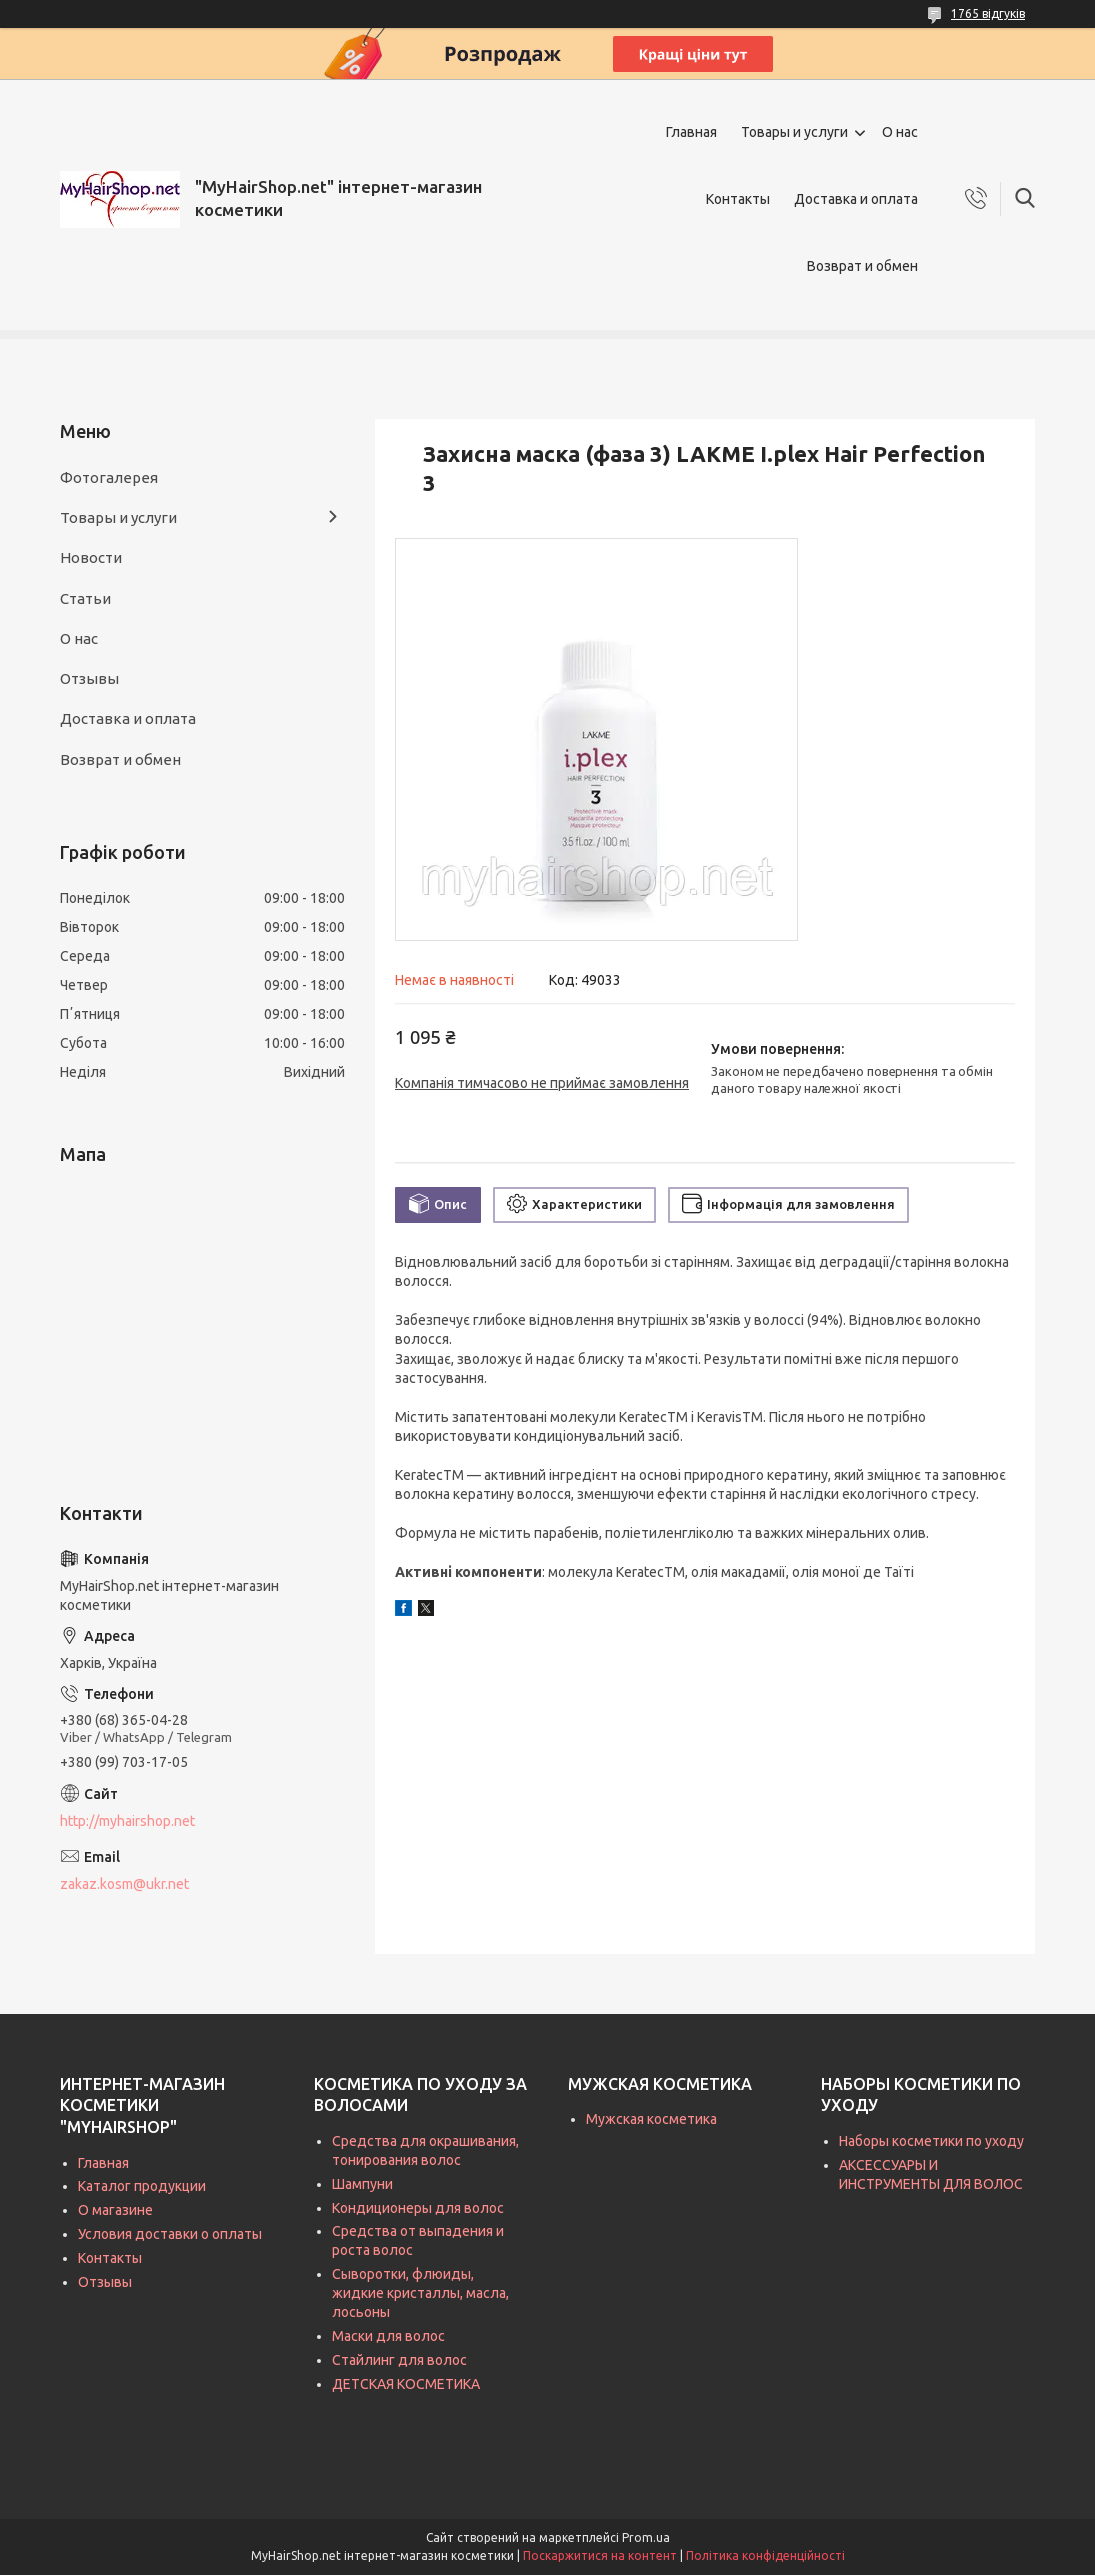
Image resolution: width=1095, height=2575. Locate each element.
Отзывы (89, 678)
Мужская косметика (651, 2119)
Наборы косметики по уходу (931, 2141)
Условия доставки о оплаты (170, 2234)
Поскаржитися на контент (600, 2555)
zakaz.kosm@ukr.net (124, 1884)
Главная (691, 132)
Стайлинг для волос (399, 2360)
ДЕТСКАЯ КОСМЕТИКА (406, 2384)
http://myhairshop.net (127, 1821)
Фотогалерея (109, 477)
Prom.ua (646, 2537)
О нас (900, 132)
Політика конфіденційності (765, 2555)
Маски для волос (388, 2336)
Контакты (738, 199)
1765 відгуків (988, 13)
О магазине (115, 2210)
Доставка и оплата (856, 199)
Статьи (85, 598)
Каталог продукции (142, 2186)
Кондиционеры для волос (418, 2208)
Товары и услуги (794, 132)
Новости (91, 557)
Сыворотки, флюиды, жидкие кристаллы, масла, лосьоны (420, 2293)
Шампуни (362, 2184)
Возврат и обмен (862, 266)
